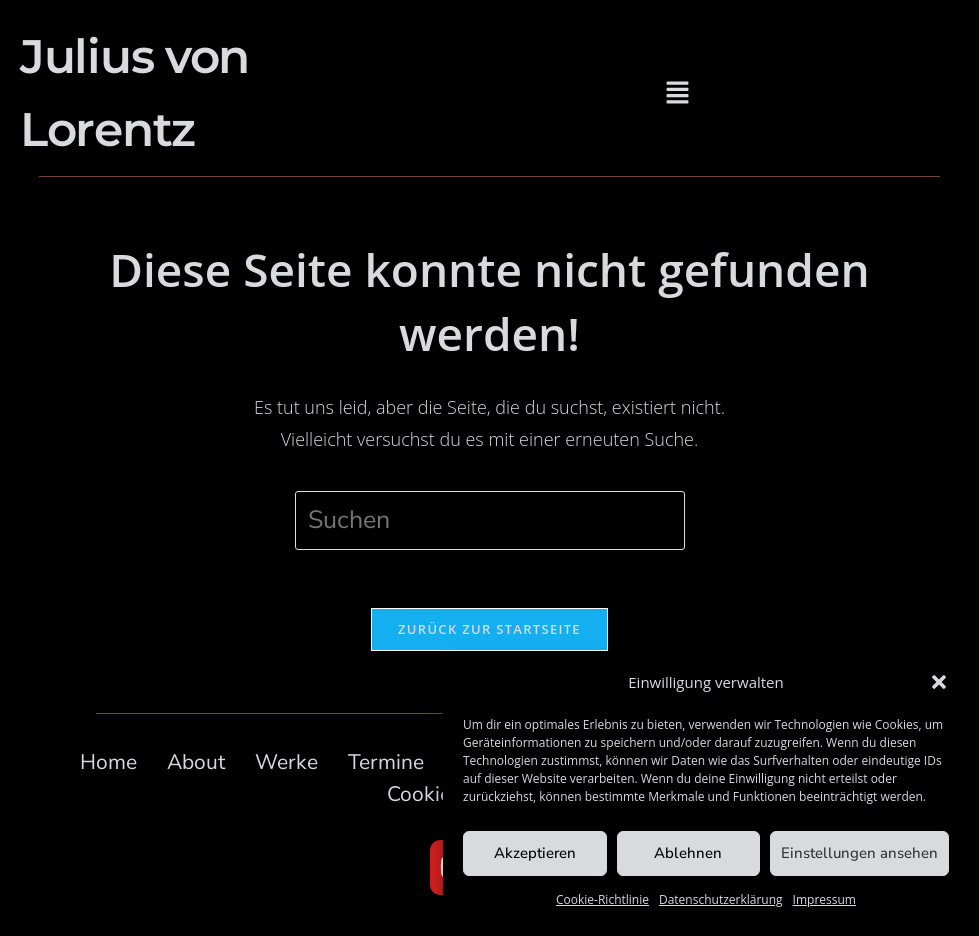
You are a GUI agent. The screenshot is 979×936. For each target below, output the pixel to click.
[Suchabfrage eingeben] (490, 520)
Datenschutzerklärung (721, 899)
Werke (286, 764)
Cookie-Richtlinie (602, 899)
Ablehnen (688, 853)
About (196, 764)
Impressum (824, 899)
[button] (939, 682)
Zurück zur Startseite (489, 631)
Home (108, 764)
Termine (386, 764)
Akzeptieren (535, 853)
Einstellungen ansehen (859, 853)
